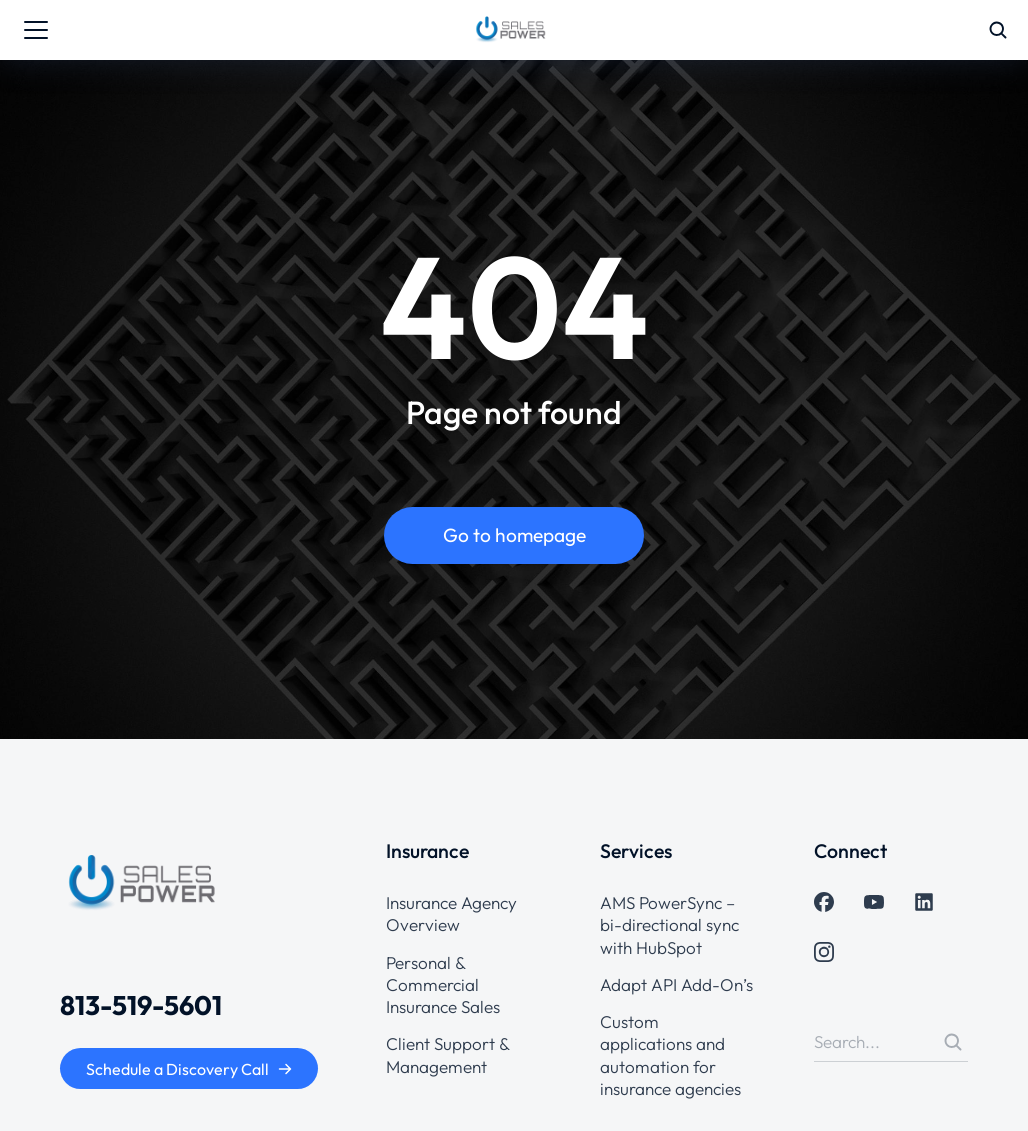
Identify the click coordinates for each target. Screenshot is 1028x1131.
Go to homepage (514, 535)
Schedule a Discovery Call (189, 1069)
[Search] (953, 1042)
